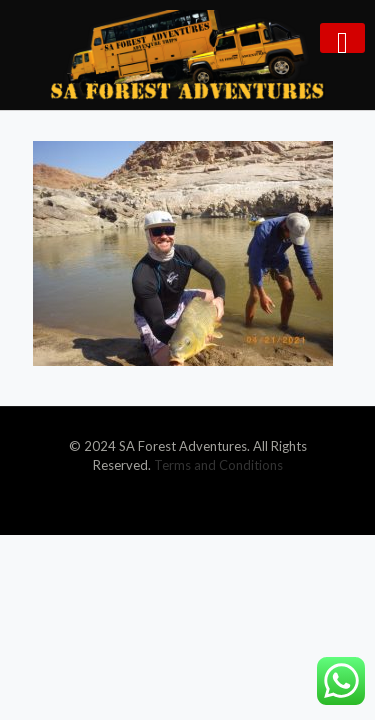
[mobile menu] (342, 38)
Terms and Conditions (218, 465)
